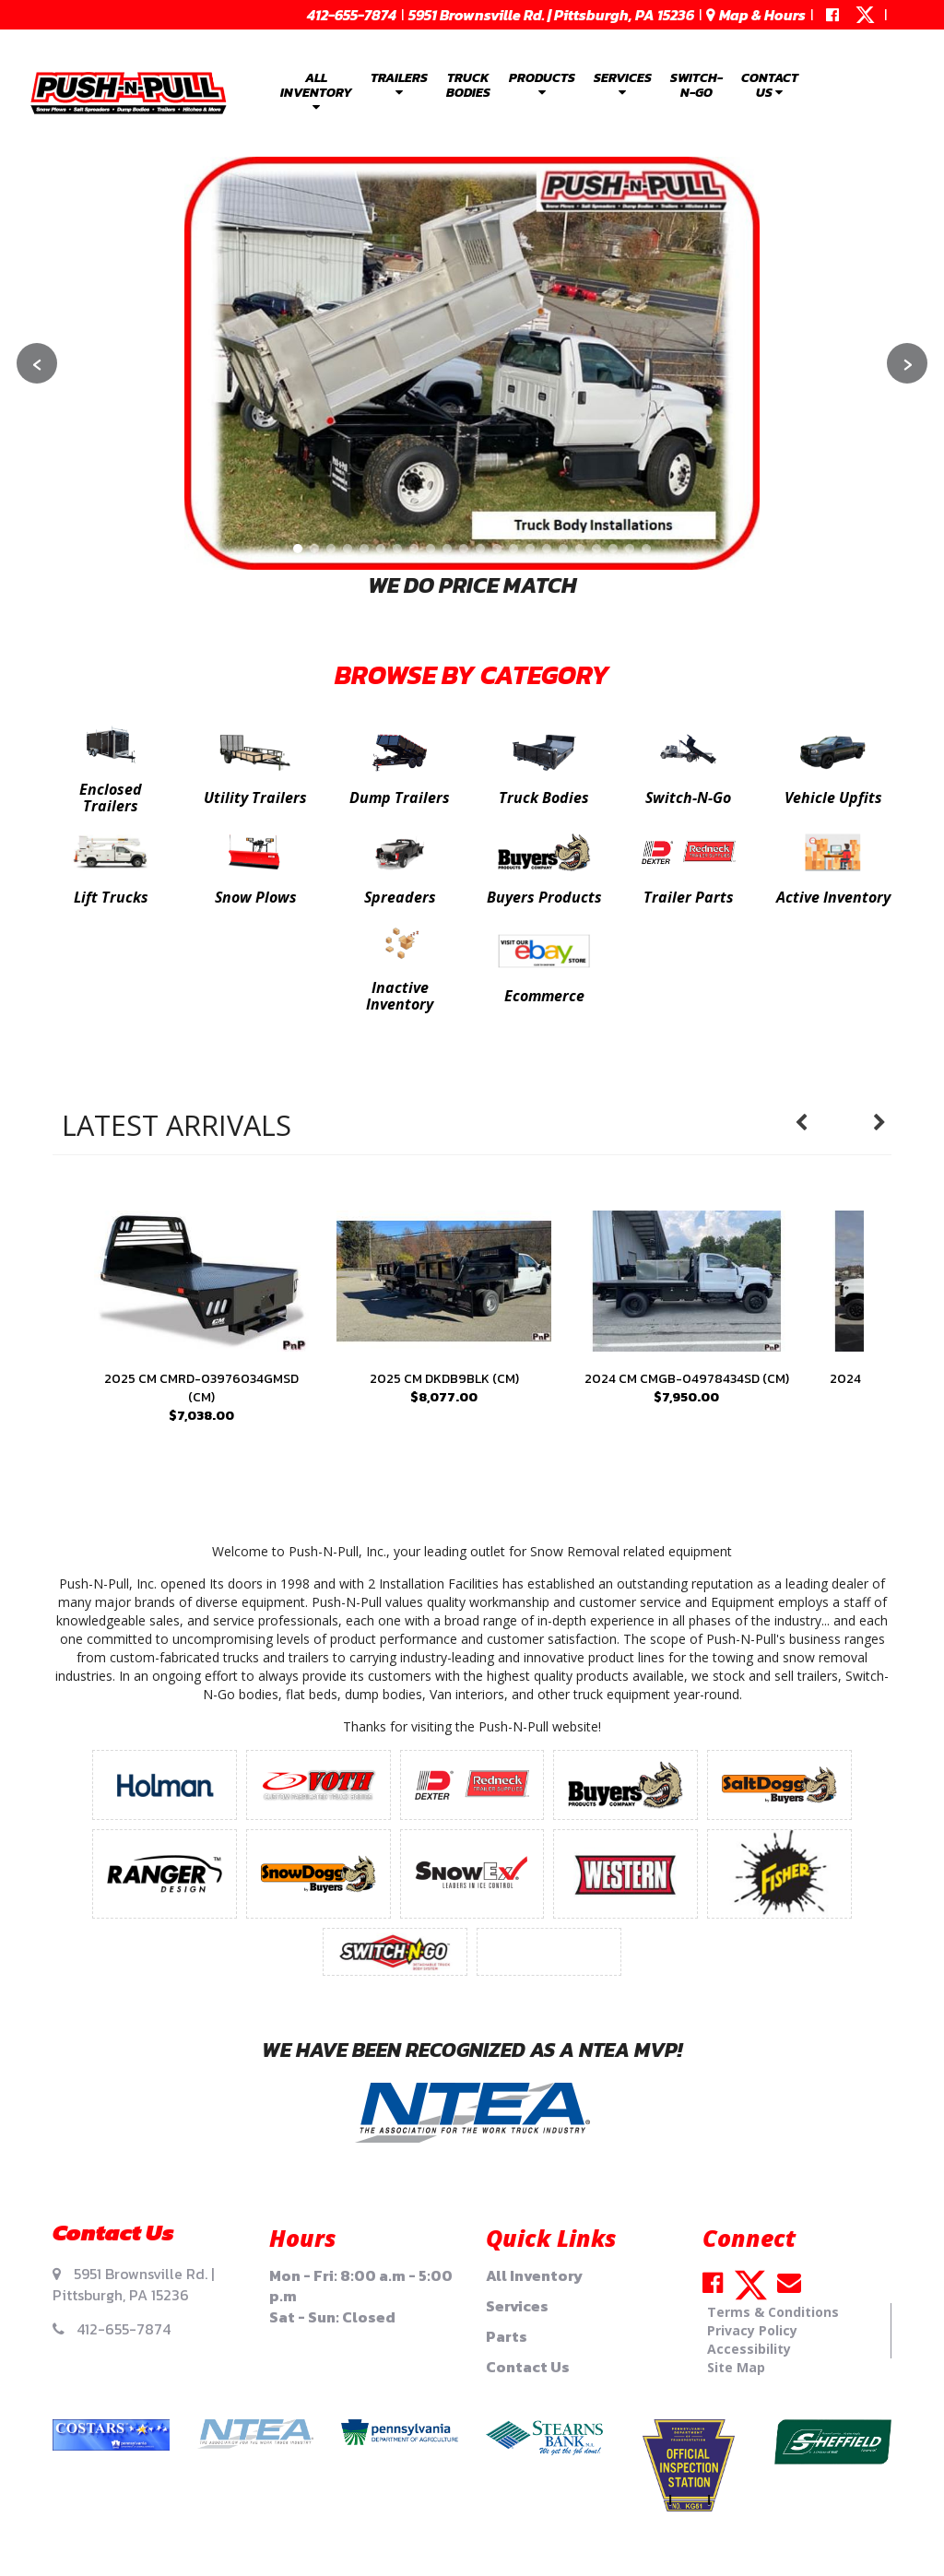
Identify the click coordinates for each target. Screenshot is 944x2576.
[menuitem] (316, 93)
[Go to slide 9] (430, 548)
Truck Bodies (468, 85)
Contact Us (528, 2367)
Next (888, 1123)
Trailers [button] (399, 83)
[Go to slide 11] (463, 548)
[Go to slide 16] (546, 548)
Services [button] (623, 83)
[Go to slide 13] (497, 548)
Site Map (736, 2367)
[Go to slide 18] (579, 548)
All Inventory (534, 2275)
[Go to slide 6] (380, 548)
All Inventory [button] (316, 90)
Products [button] (542, 83)
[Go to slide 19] (596, 548)
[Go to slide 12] (480, 548)
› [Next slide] (908, 363)
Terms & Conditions (773, 2312)
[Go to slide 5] (364, 548)
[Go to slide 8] (414, 548)
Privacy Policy (752, 2330)
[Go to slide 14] (513, 548)
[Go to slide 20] (613, 548)
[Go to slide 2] (314, 548)
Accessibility (749, 2348)
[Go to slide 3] (331, 548)
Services (517, 2306)
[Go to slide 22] (646, 548)
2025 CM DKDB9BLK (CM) (444, 1378)
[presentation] (201, 1281)
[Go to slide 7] (397, 548)
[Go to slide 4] (347, 548)
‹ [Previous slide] (37, 363)
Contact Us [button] (769, 85)
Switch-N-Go (696, 85)
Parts (506, 2336)
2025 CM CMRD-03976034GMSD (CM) (201, 1388)
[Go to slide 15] (530, 548)
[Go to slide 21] (629, 548)
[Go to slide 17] (563, 548)
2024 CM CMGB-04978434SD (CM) (686, 1378)
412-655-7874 (351, 15)
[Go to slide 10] (447, 548)
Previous (810, 1123)
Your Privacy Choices (472, 2529)
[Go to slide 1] (297, 548)
